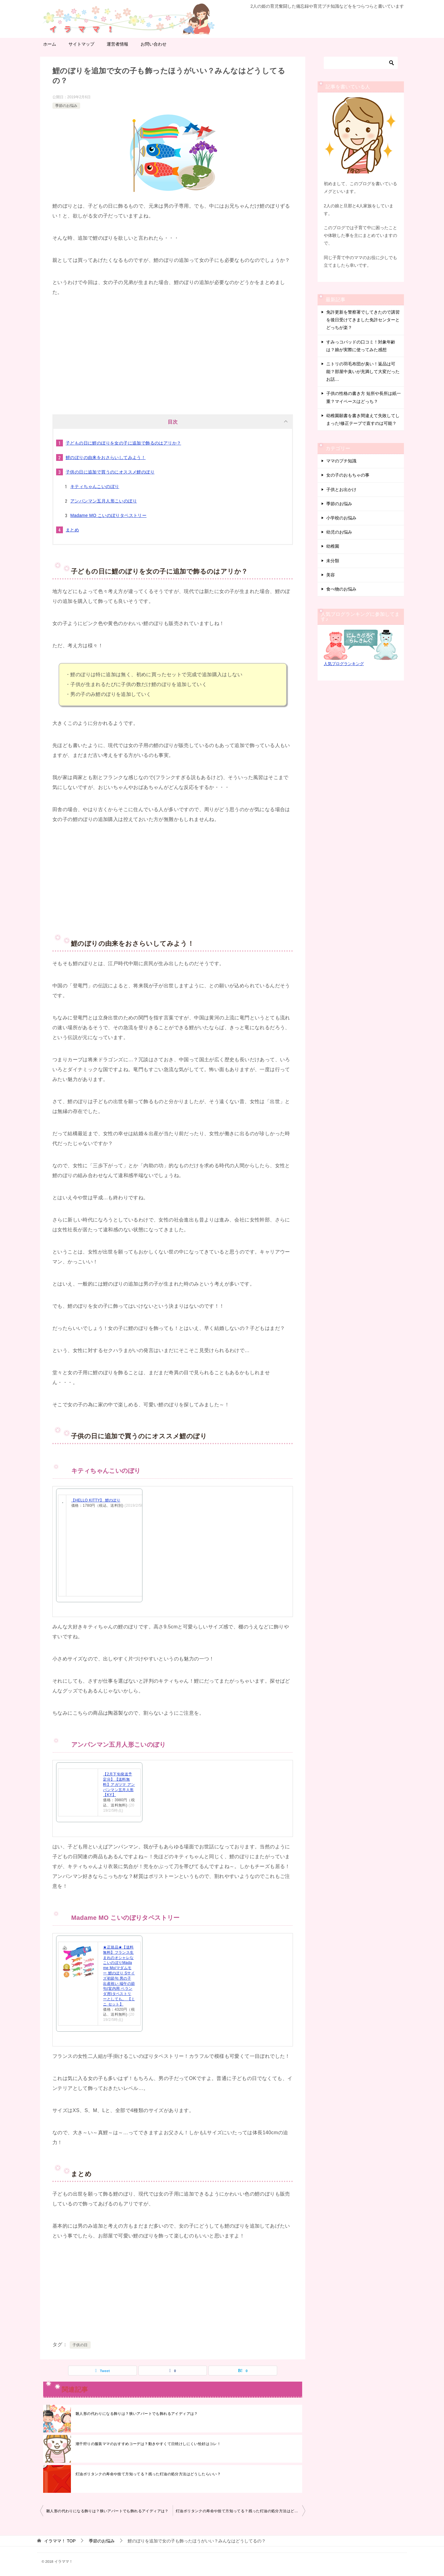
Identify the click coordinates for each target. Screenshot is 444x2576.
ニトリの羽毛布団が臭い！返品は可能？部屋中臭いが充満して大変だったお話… (363, 371)
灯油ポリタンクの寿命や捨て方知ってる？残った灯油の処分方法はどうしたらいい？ (148, 2474)
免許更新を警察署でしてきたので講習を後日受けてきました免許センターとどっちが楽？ (363, 320)
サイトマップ (81, 44)
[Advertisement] (172, 353)
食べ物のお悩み (341, 589)
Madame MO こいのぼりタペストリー (108, 515)
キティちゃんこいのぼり (94, 486)
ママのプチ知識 (341, 460)
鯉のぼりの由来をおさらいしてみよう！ (106, 457)
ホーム (49, 44)
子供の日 (80, 2345)
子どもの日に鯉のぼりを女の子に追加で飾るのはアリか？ (123, 443)
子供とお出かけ (341, 489)
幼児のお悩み (339, 532)
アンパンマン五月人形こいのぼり (103, 500)
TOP (60, 2540)
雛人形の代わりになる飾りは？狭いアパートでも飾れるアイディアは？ (137, 2413)
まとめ (72, 529)
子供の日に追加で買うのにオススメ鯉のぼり (110, 471)
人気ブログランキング (344, 664)
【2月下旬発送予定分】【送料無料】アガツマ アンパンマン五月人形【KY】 (119, 1784)
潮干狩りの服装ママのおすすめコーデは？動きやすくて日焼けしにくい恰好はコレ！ (148, 2444)
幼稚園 (332, 546)
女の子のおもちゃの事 (347, 475)
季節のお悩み (66, 106)
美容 (330, 574)
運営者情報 (117, 44)
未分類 (332, 560)
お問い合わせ (153, 44)
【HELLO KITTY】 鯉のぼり (95, 1500)
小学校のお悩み (341, 517)
